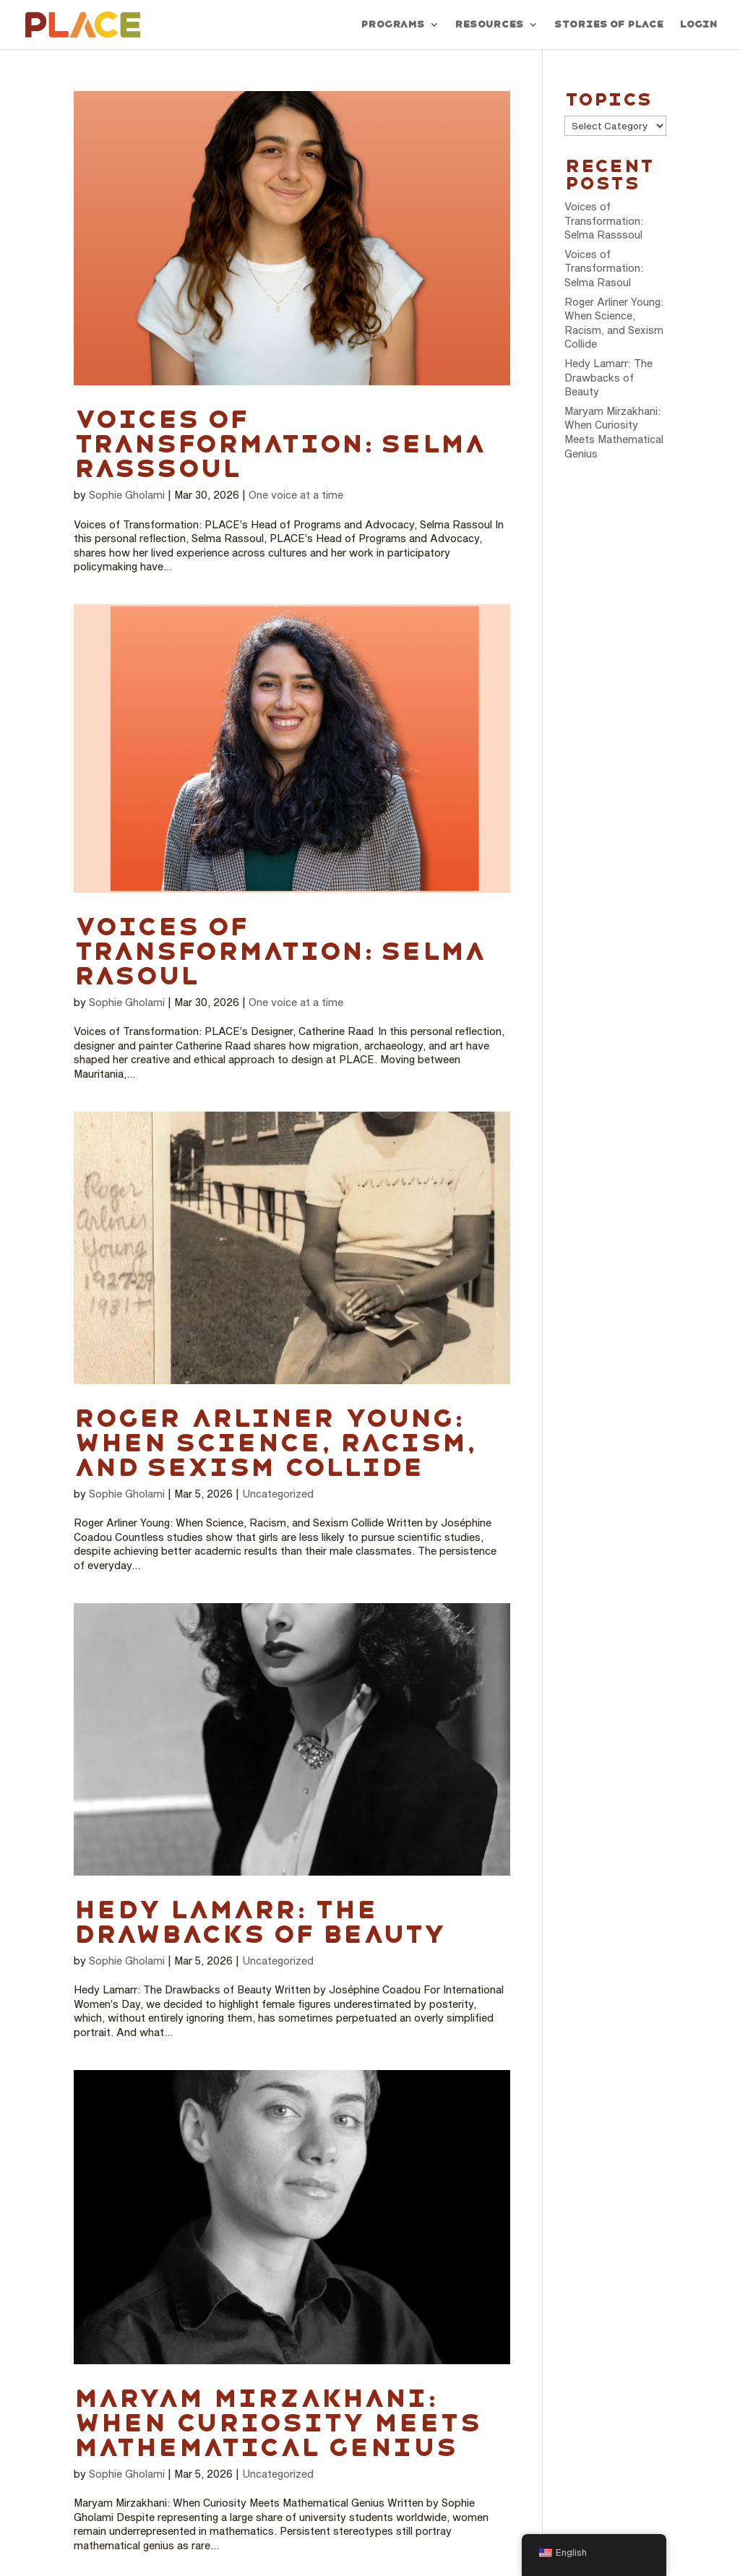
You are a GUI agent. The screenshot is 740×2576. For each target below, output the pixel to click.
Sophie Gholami (127, 495)
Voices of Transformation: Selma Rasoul (278, 951)
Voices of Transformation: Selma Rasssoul (278, 444)
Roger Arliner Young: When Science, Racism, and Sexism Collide (274, 1443)
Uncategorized (278, 1493)
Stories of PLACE (608, 25)
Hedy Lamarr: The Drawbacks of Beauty (260, 1922)
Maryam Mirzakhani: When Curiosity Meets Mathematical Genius (276, 2423)
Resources (489, 25)
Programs (392, 25)
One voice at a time (296, 495)
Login (698, 25)
